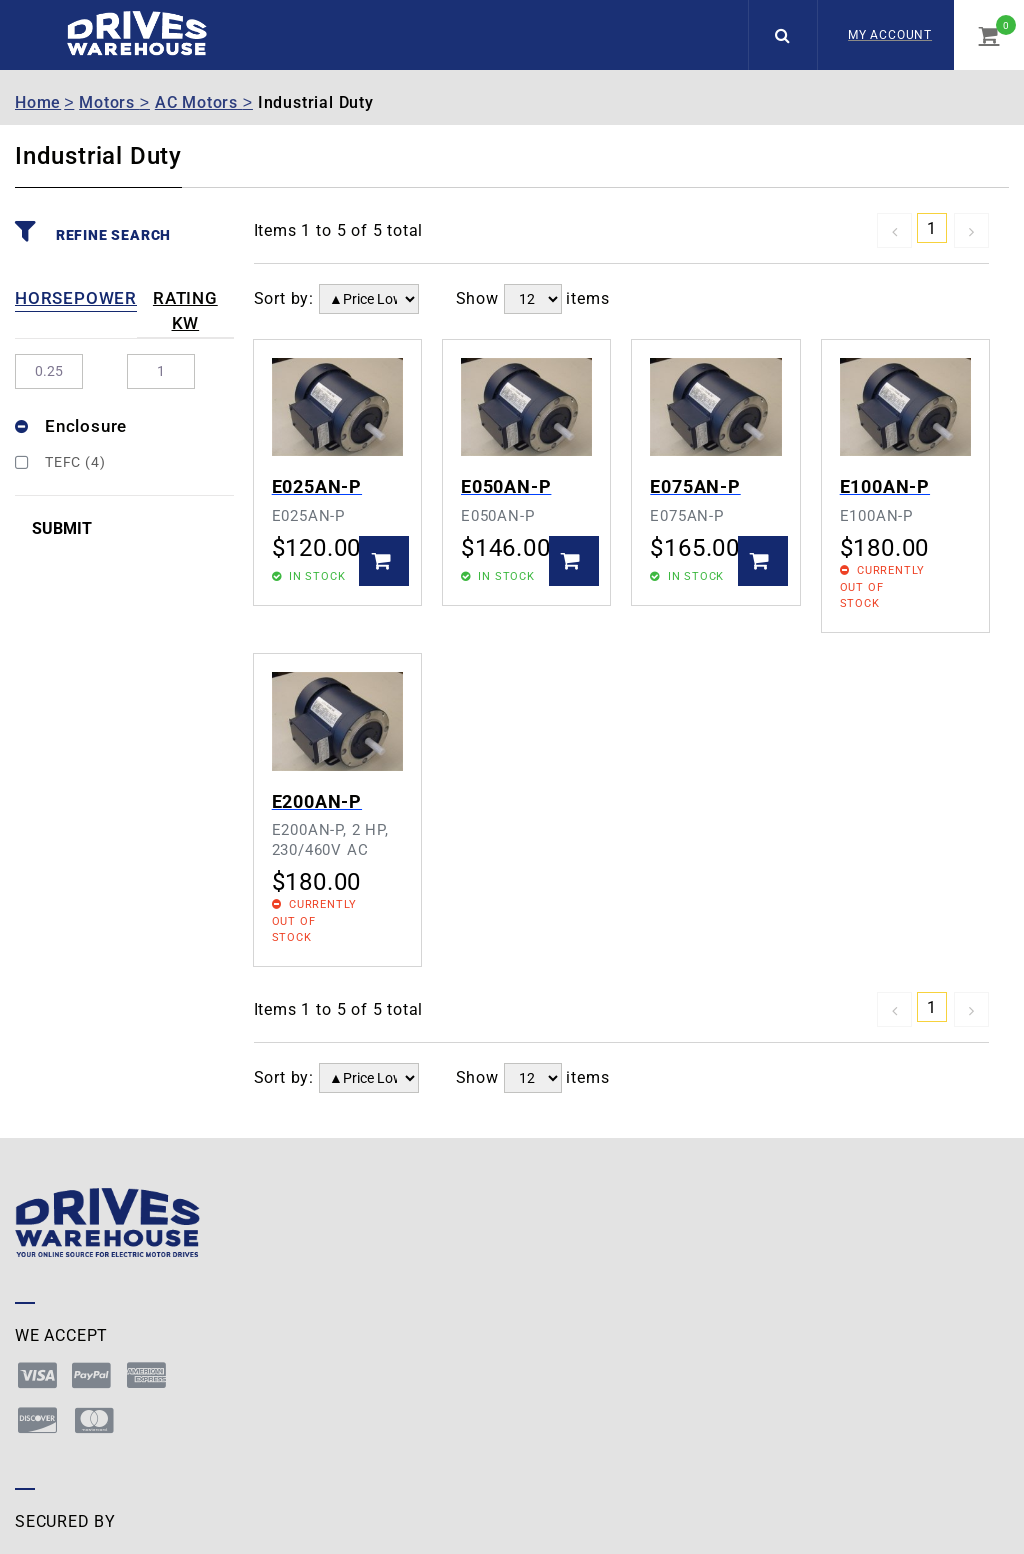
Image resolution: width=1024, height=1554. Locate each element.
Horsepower (76, 298)
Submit (62, 528)
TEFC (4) (60, 462)
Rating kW (185, 311)
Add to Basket (384, 561)
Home (38, 102)
